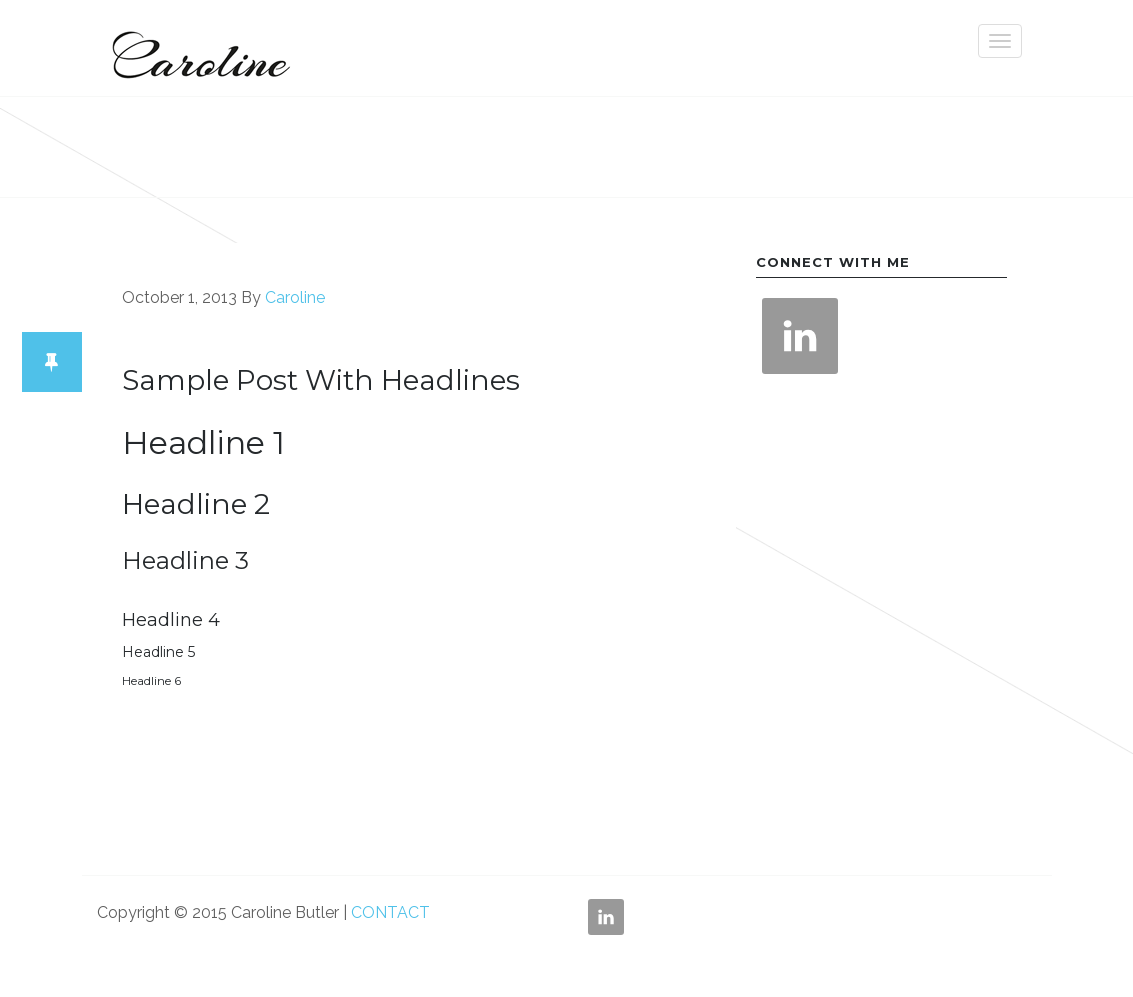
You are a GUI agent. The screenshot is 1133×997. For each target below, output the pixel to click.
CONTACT (390, 912)
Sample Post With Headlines (321, 380)
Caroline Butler (197, 48)
